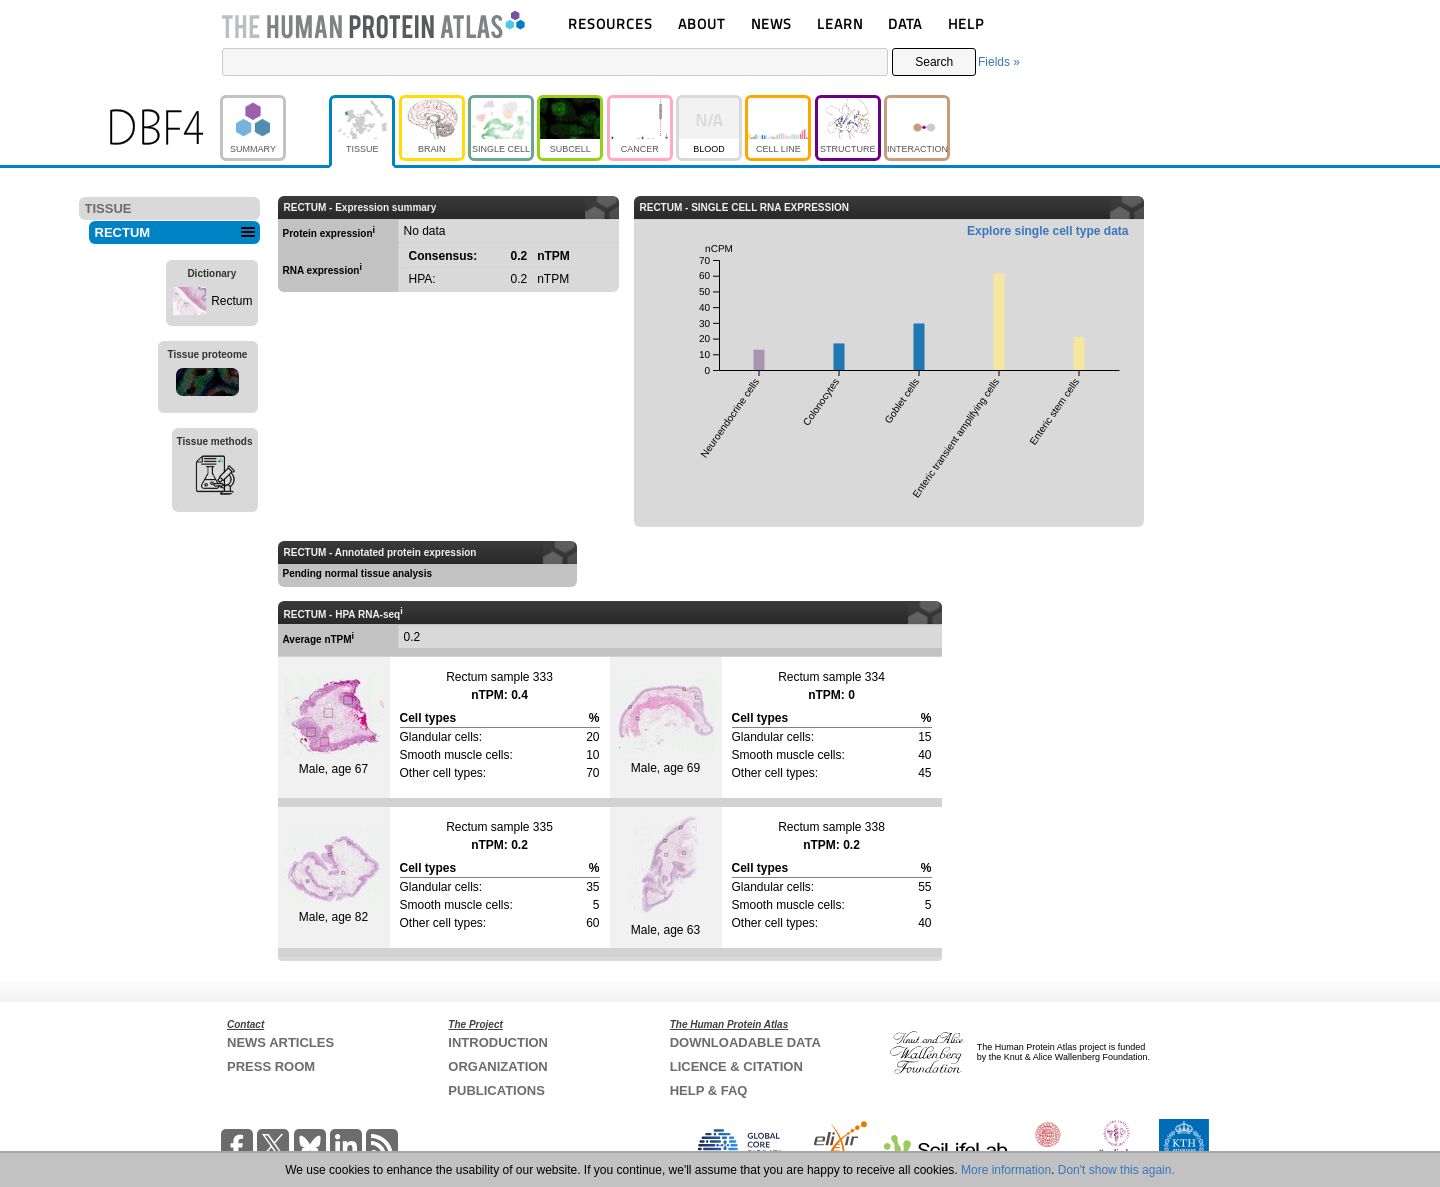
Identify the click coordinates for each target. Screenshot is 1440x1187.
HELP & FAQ (709, 1090)
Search (934, 62)
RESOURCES (610, 23)
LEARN (840, 23)
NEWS (771, 23)
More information (1006, 1170)
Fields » (999, 62)
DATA (905, 23)
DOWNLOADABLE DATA (745, 1042)
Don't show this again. (1116, 1170)
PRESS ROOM (271, 1066)
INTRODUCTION (498, 1042)
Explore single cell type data (1047, 231)
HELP (966, 23)
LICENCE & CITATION (736, 1066)
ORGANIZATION (497, 1066)
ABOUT (701, 23)
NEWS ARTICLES (280, 1042)
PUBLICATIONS (496, 1090)
